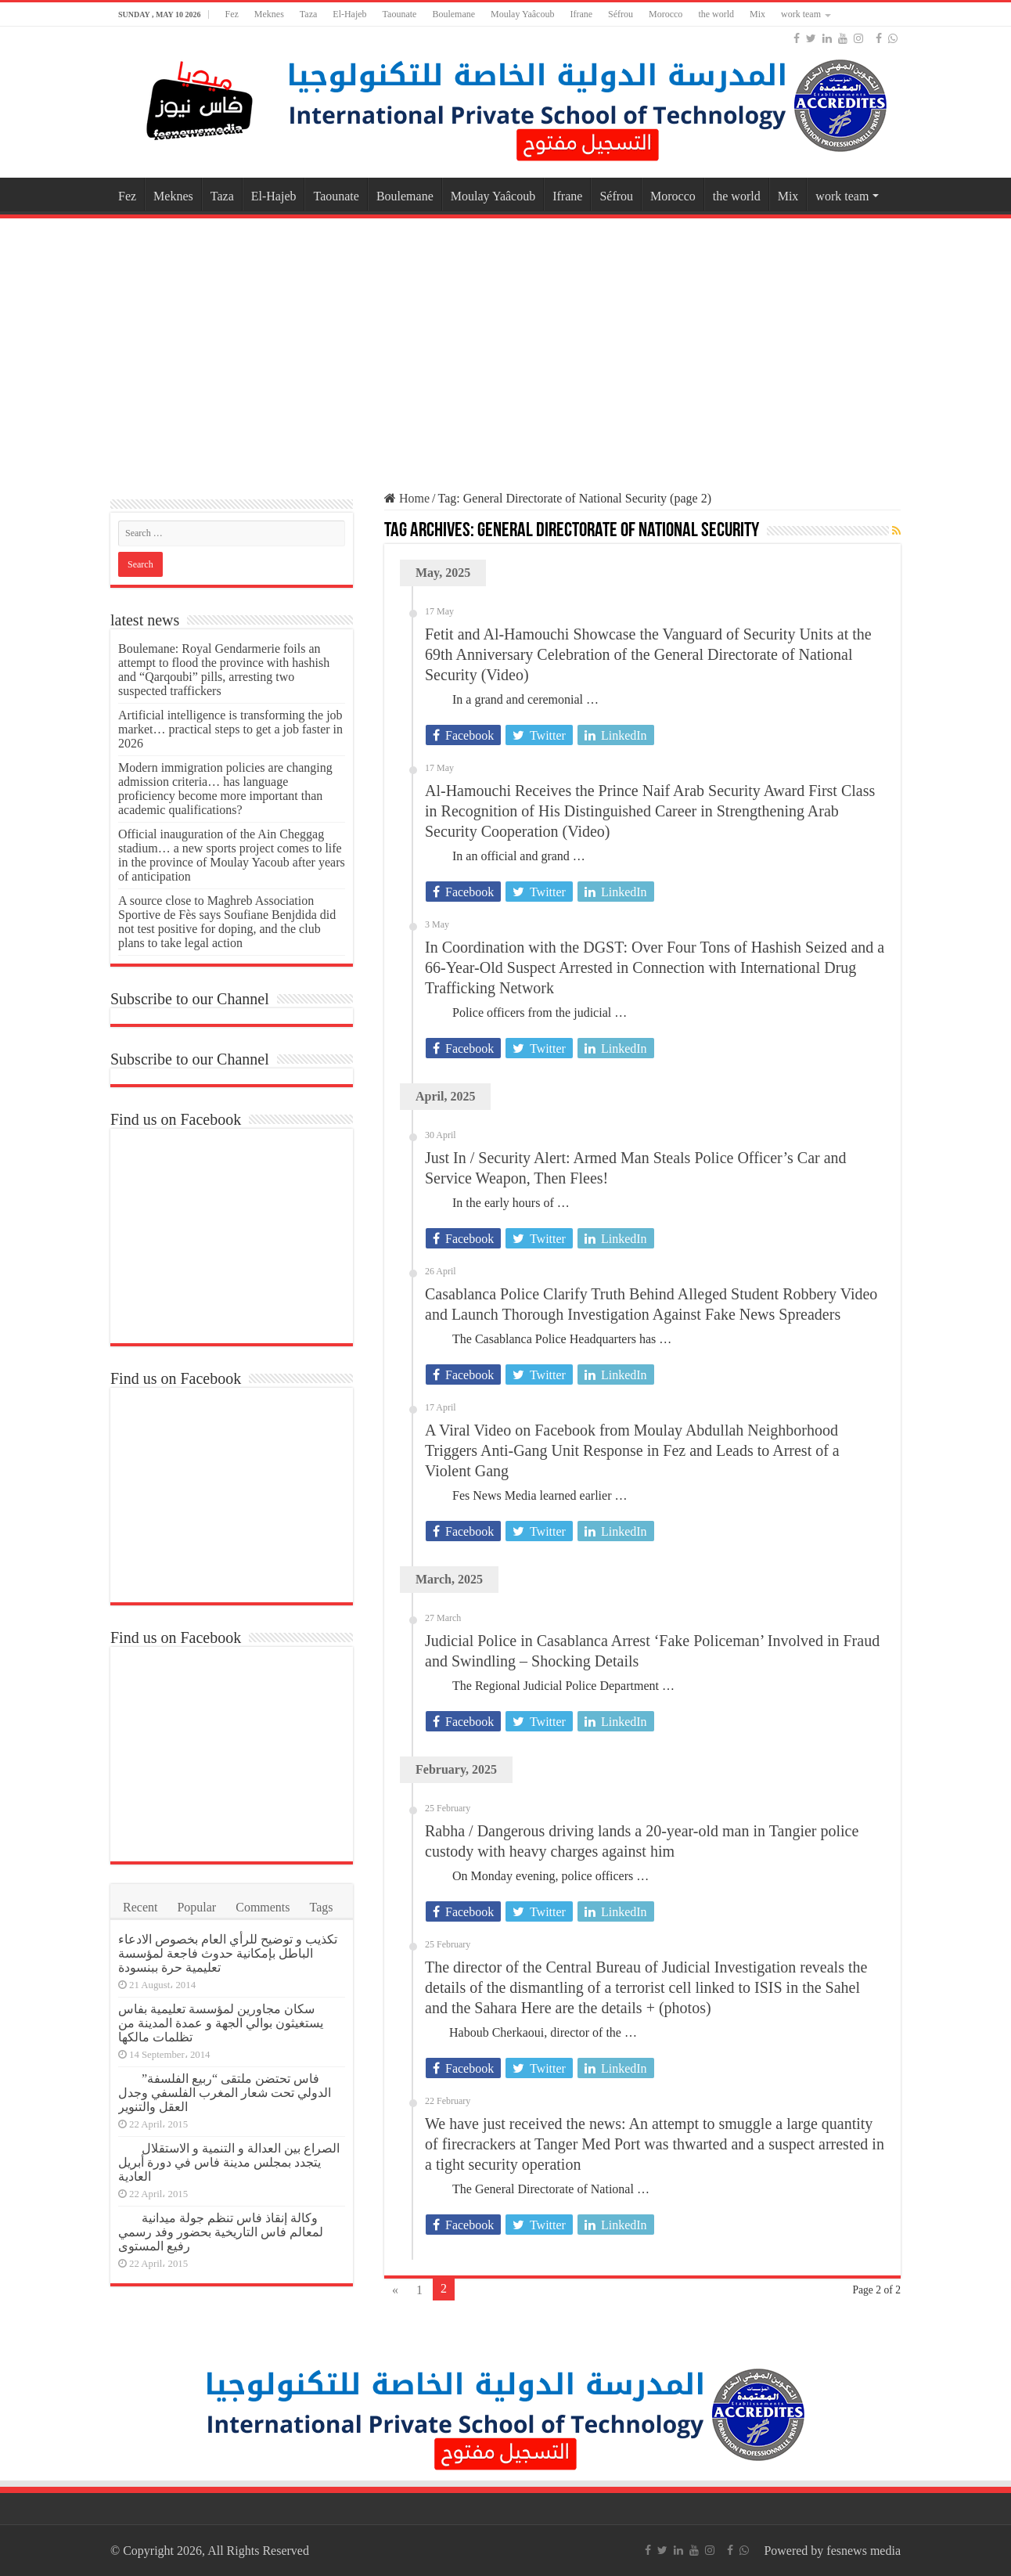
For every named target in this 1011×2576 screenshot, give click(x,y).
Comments (263, 1907)
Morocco (665, 14)
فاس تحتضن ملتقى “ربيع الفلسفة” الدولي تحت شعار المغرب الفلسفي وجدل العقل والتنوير (224, 2092)
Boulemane (453, 14)
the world (716, 14)
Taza (308, 14)
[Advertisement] (505, 347)
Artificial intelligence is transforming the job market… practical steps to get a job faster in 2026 (230, 729)
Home (407, 498)
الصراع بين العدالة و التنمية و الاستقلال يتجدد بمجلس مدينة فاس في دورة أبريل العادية (229, 2162)
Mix (757, 14)
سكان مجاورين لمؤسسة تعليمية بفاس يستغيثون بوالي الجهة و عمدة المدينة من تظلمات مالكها (220, 2023)
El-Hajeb (349, 14)
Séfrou (620, 14)
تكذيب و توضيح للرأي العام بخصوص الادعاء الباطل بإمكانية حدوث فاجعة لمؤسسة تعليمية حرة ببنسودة (227, 1953)
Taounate (400, 14)
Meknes (269, 14)
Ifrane (581, 14)
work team (801, 14)
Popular (196, 1907)
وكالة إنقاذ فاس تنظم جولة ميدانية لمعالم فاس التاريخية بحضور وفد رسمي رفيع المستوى (220, 2232)
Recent (140, 1907)
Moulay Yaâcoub (522, 14)
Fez (231, 14)
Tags (321, 1907)
